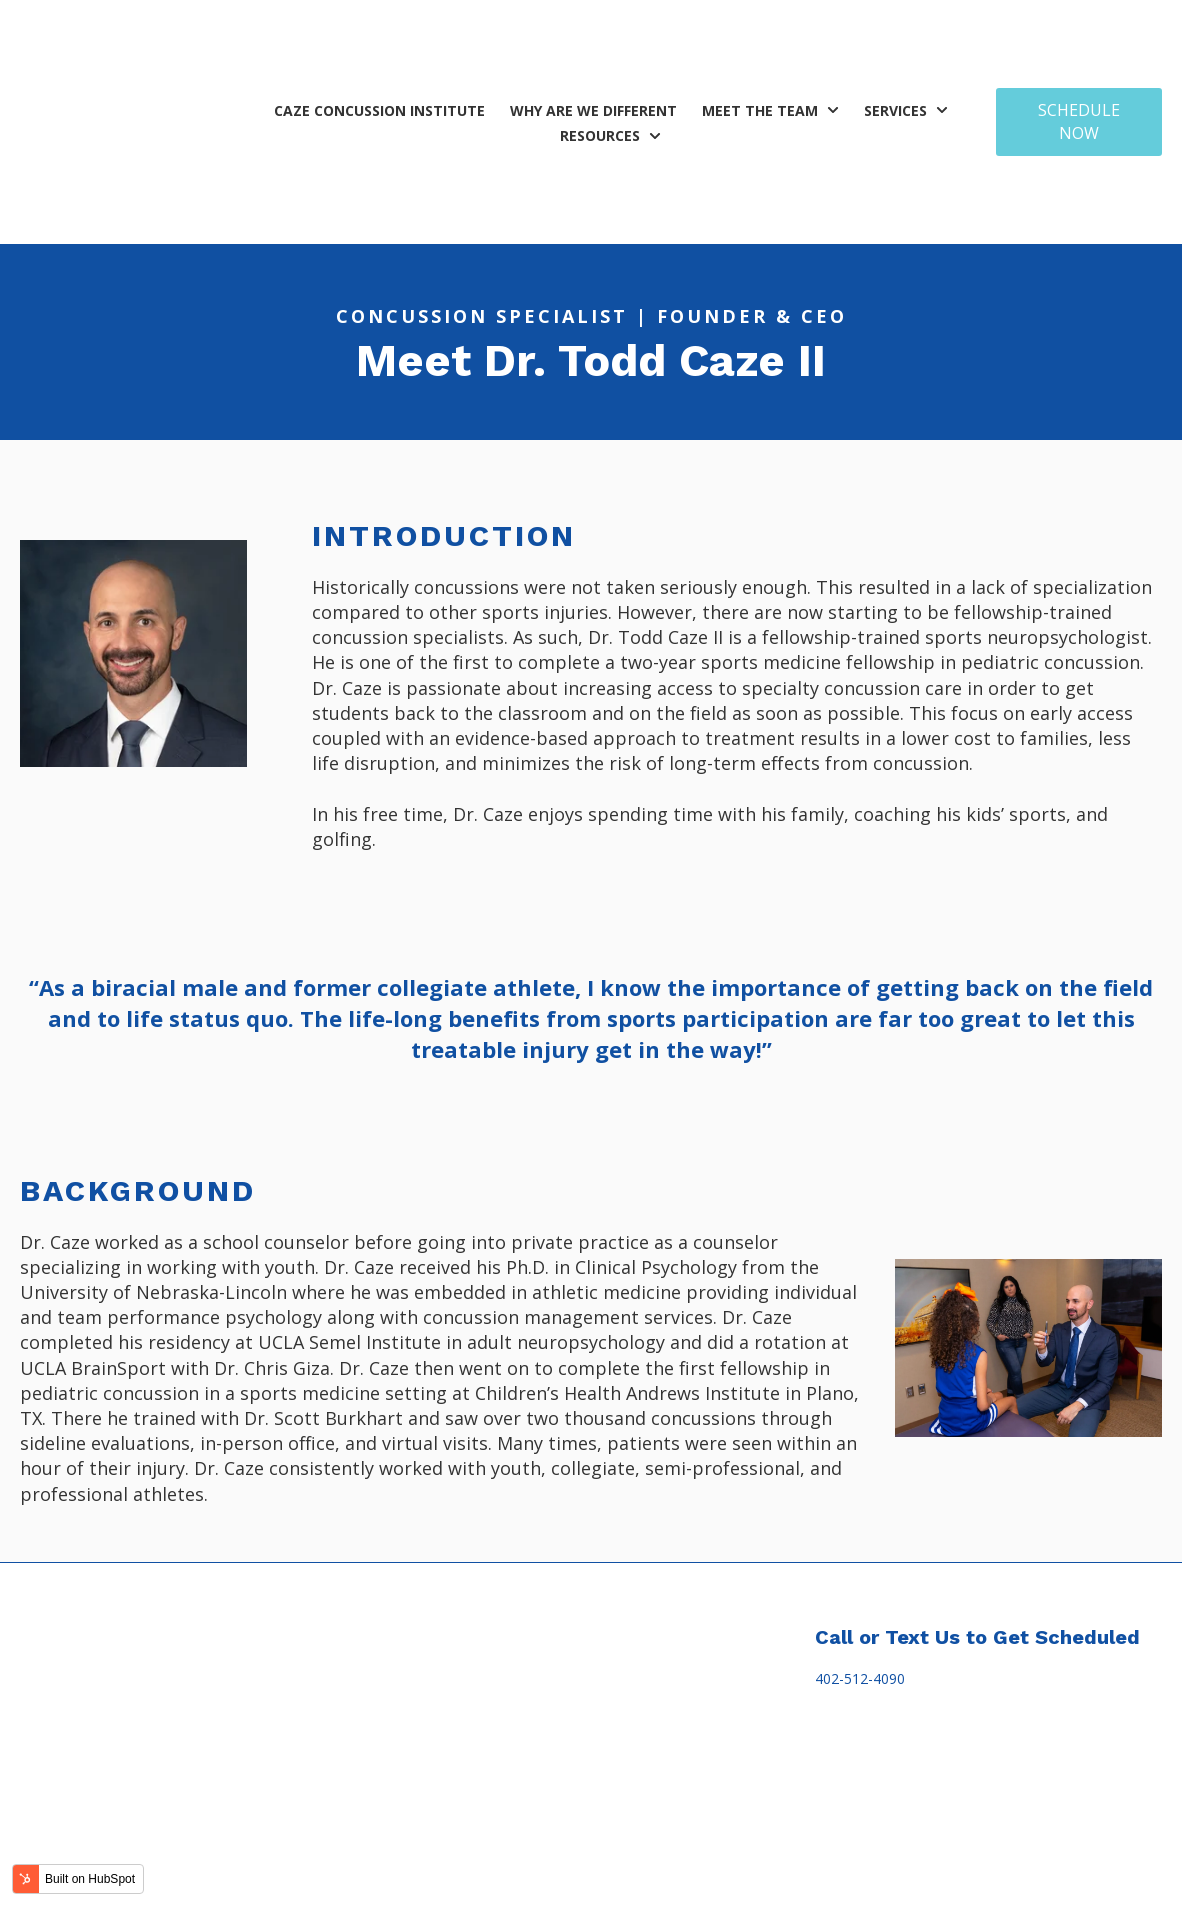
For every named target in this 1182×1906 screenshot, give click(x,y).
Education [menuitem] (568, 1631)
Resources (600, 60)
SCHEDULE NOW (1079, 46)
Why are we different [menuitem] (285, 1631)
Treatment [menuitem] (412, 1631)
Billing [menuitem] (636, 1631)
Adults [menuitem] (392, 1710)
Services (895, 35)
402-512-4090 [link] (860, 1528)
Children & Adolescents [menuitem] (447, 1671)
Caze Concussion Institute (379, 35)
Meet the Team (760, 35)
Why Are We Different (593, 35)
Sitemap (811, 1880)
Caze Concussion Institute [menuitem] (104, 1631)
